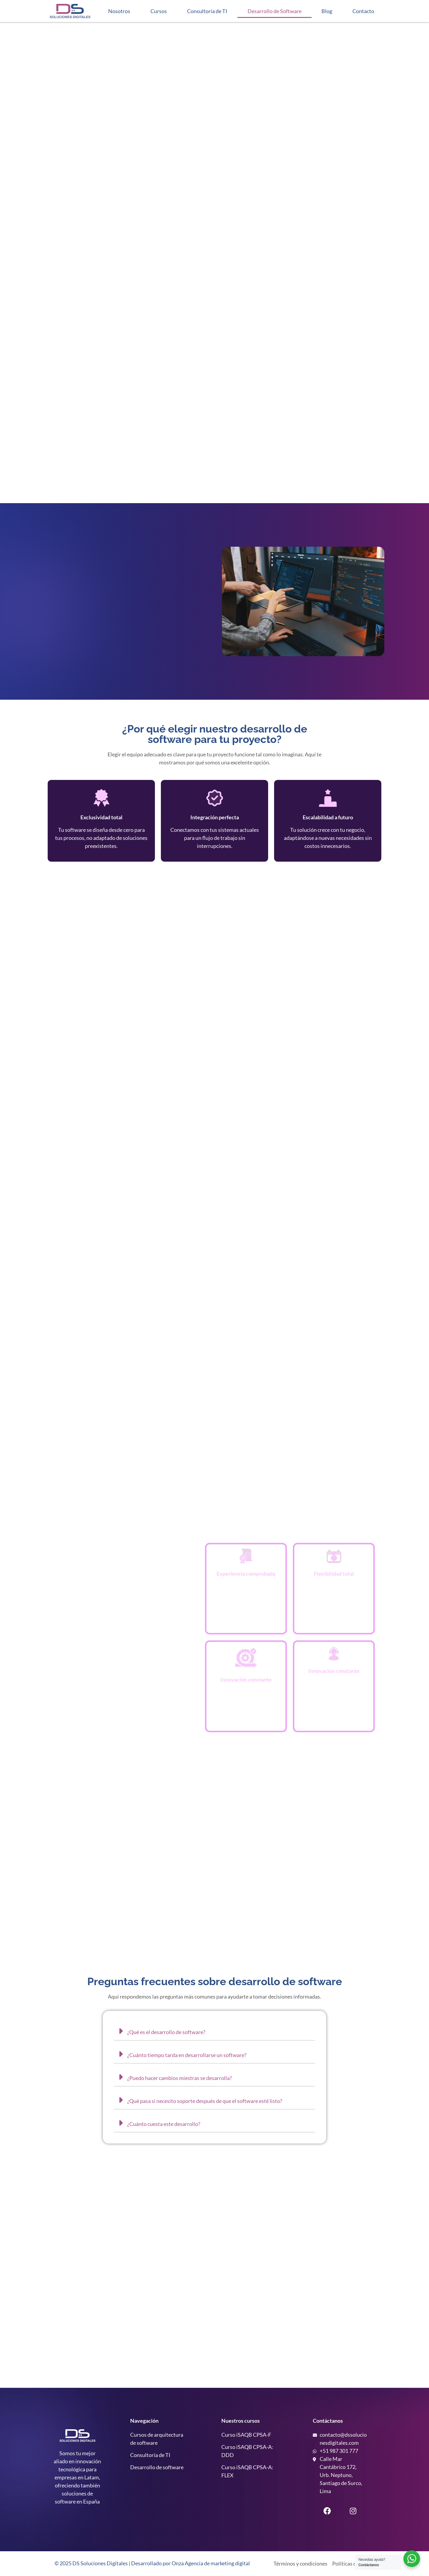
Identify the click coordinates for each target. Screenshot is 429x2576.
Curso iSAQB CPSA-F (246, 2434)
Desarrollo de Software (274, 11)
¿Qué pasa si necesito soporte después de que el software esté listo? (204, 2101)
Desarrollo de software (157, 2467)
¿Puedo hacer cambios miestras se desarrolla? (179, 2078)
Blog (326, 11)
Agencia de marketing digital (217, 2563)
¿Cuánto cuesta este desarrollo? (163, 2124)
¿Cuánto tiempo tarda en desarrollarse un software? (186, 2055)
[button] (214, 2031)
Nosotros (119, 11)
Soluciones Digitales (104, 2563)
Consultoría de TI (207, 11)
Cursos (158, 11)
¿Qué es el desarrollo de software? (166, 2032)
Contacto (363, 11)
